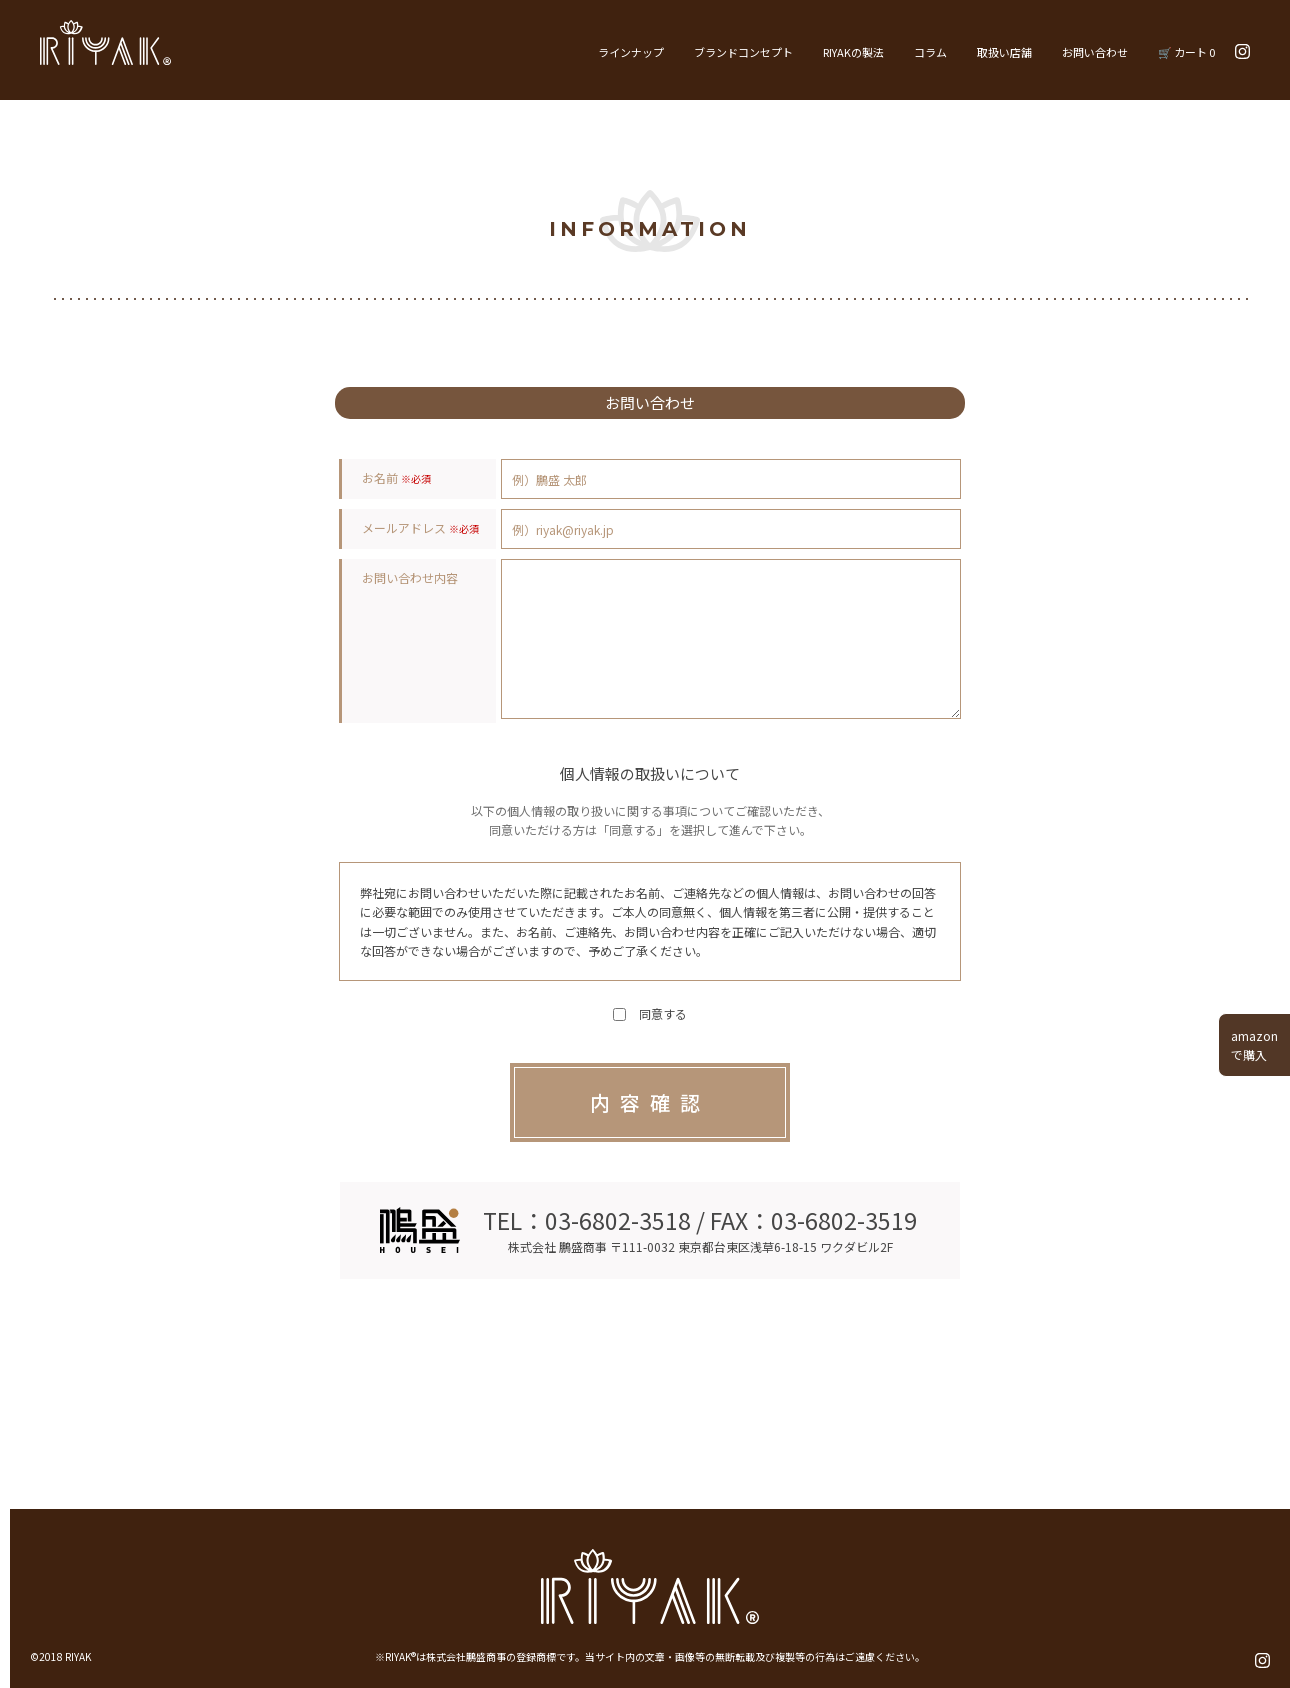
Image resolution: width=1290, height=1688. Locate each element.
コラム (930, 52)
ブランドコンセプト (743, 52)
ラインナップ (631, 52)
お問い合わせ (1095, 52)
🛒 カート (1186, 52)
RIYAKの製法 (853, 52)
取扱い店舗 (1004, 52)
